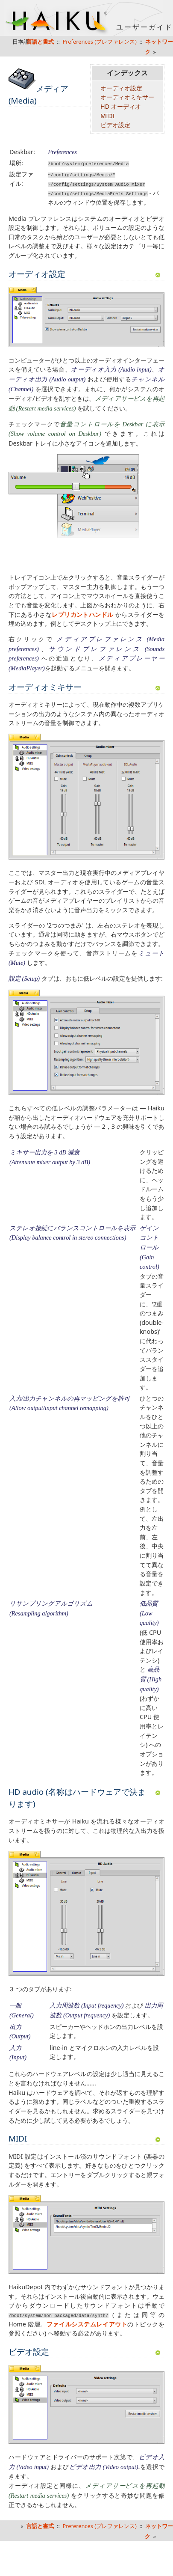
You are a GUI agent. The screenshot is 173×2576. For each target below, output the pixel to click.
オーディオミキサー (127, 97)
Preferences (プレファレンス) (100, 41)
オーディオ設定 (121, 88)
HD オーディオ (120, 106)
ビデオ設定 (115, 125)
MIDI (107, 116)
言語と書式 (40, 2525)
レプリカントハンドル (83, 614)
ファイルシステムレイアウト (87, 2324)
